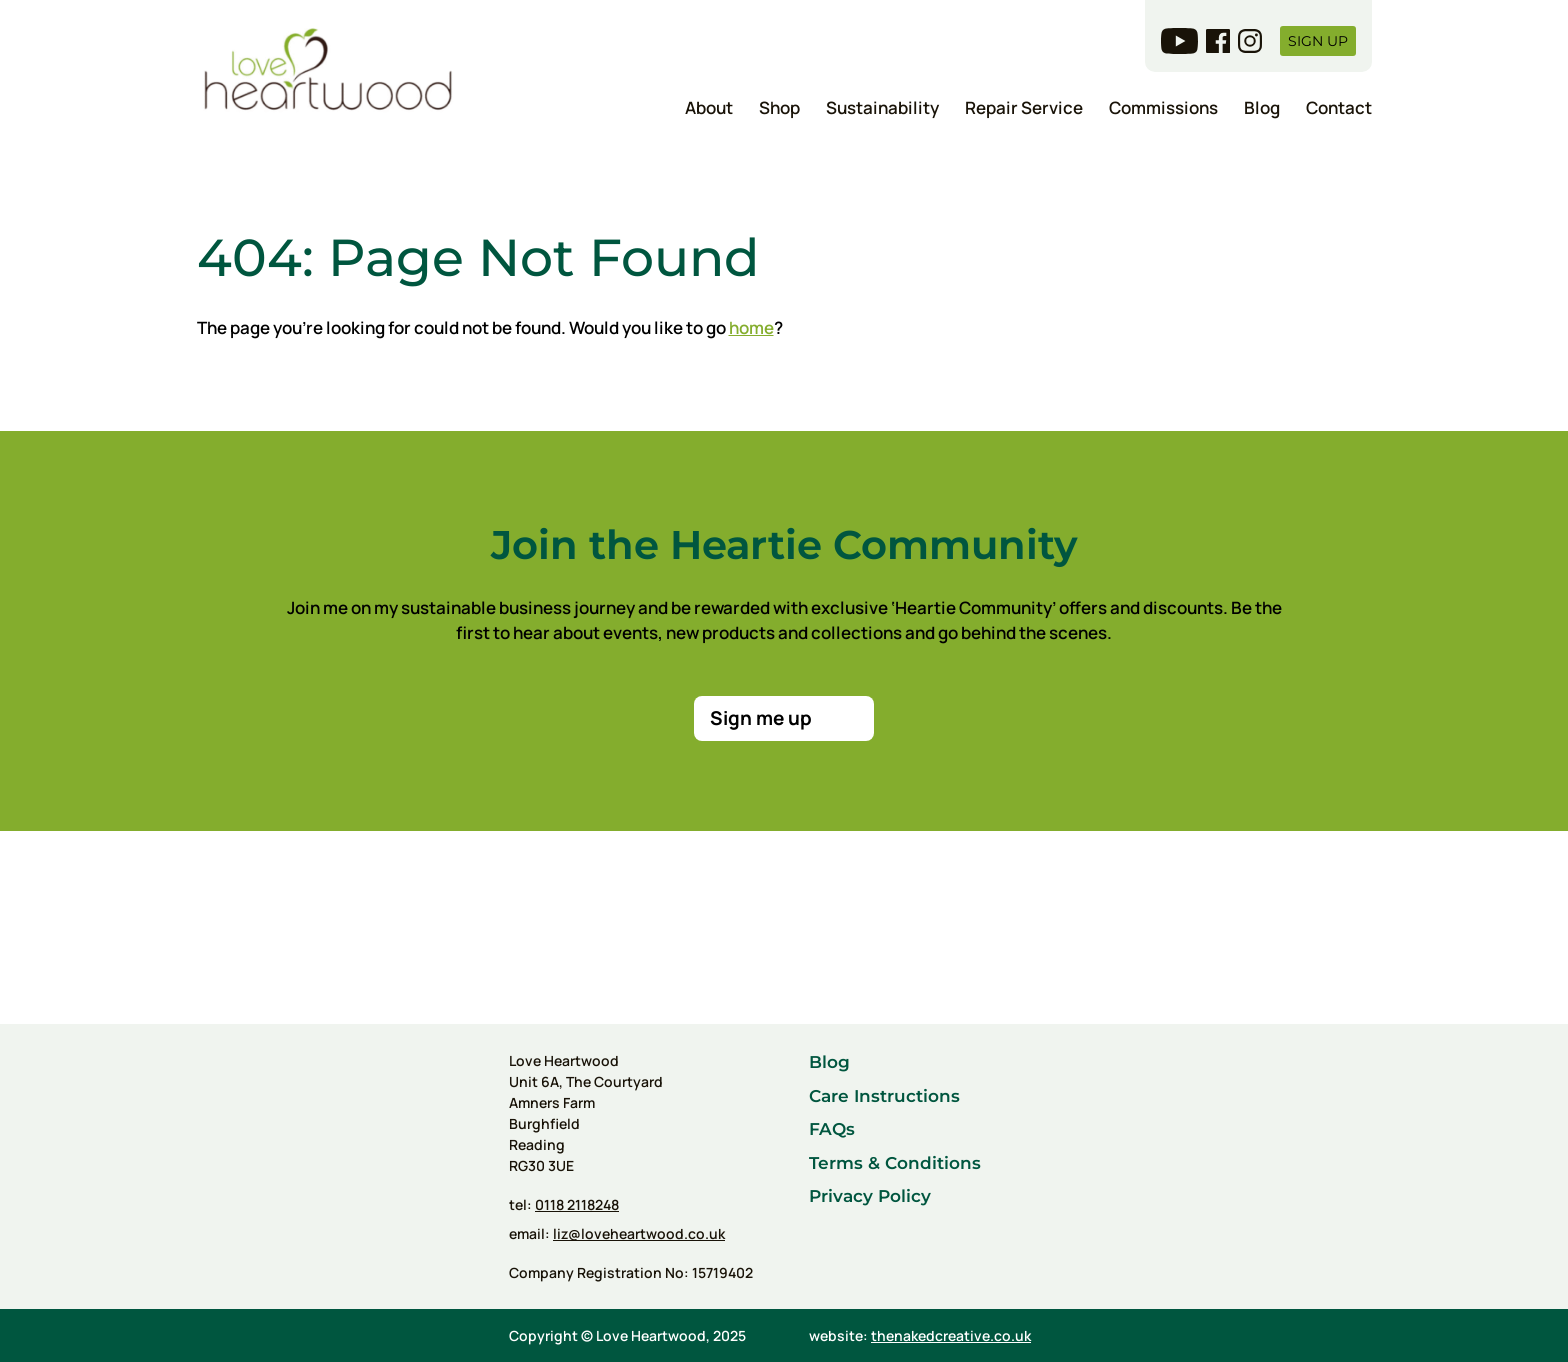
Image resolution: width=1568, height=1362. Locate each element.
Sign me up (761, 718)
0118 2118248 (577, 1204)
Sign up (1318, 41)
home (751, 327)
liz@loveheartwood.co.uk (639, 1233)
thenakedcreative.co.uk (951, 1335)
